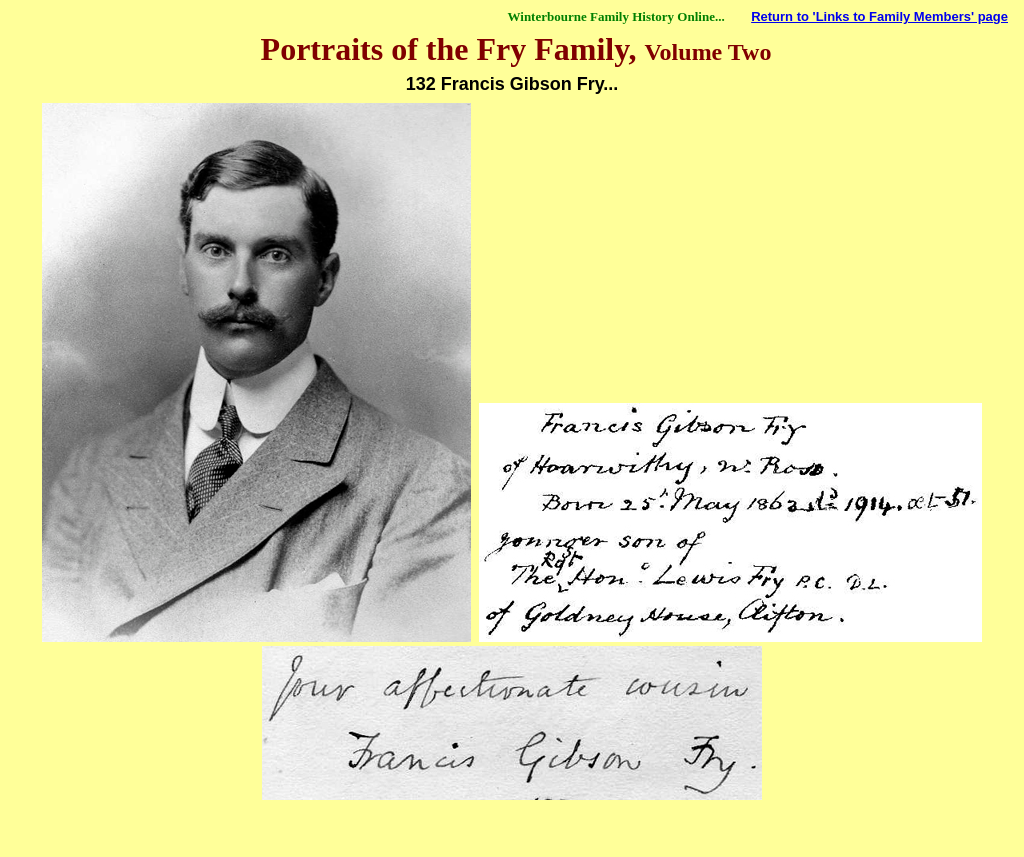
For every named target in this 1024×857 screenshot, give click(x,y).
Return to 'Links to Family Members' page (879, 16)
